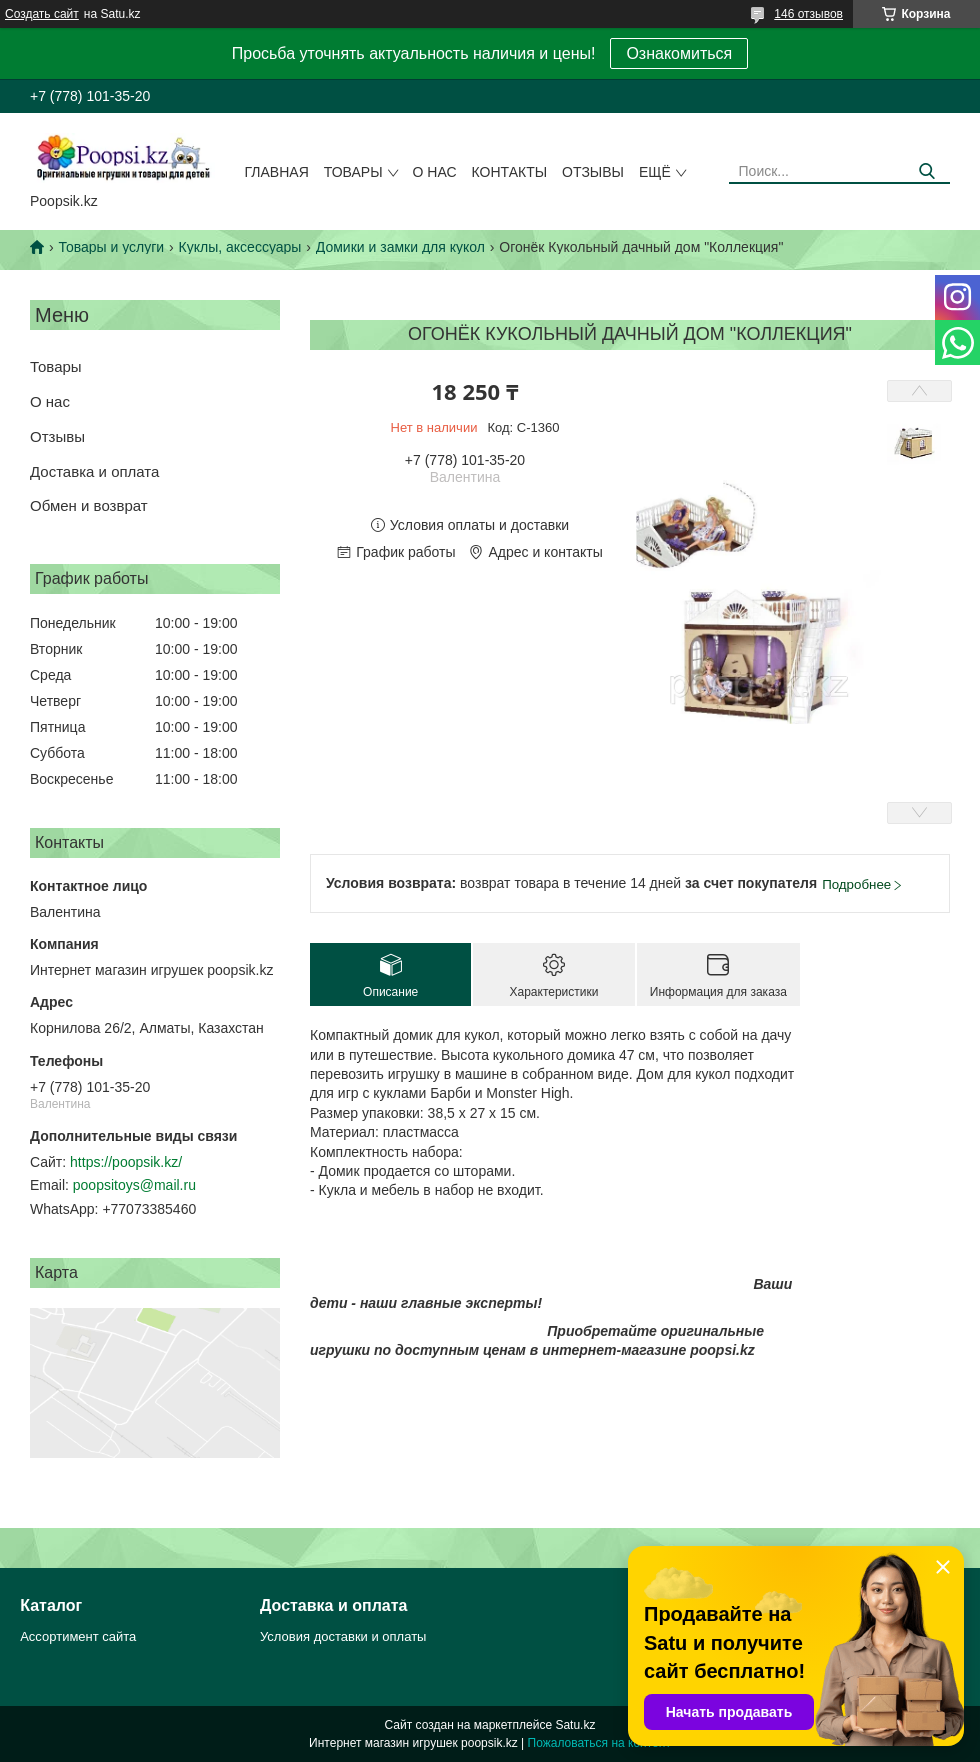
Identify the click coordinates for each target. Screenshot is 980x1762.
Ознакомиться (679, 53)
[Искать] (927, 171)
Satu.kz (575, 1725)
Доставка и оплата (94, 471)
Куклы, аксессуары (240, 247)
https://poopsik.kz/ (126, 1162)
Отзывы (593, 172)
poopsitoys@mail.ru (134, 1185)
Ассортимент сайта (78, 1636)
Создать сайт (42, 14)
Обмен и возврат (89, 505)
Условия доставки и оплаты (343, 1636)
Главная (277, 172)
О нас (435, 172)
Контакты (510, 172)
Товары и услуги (111, 247)
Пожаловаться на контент (599, 1743)
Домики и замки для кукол (400, 247)
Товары (353, 172)
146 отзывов (808, 14)
